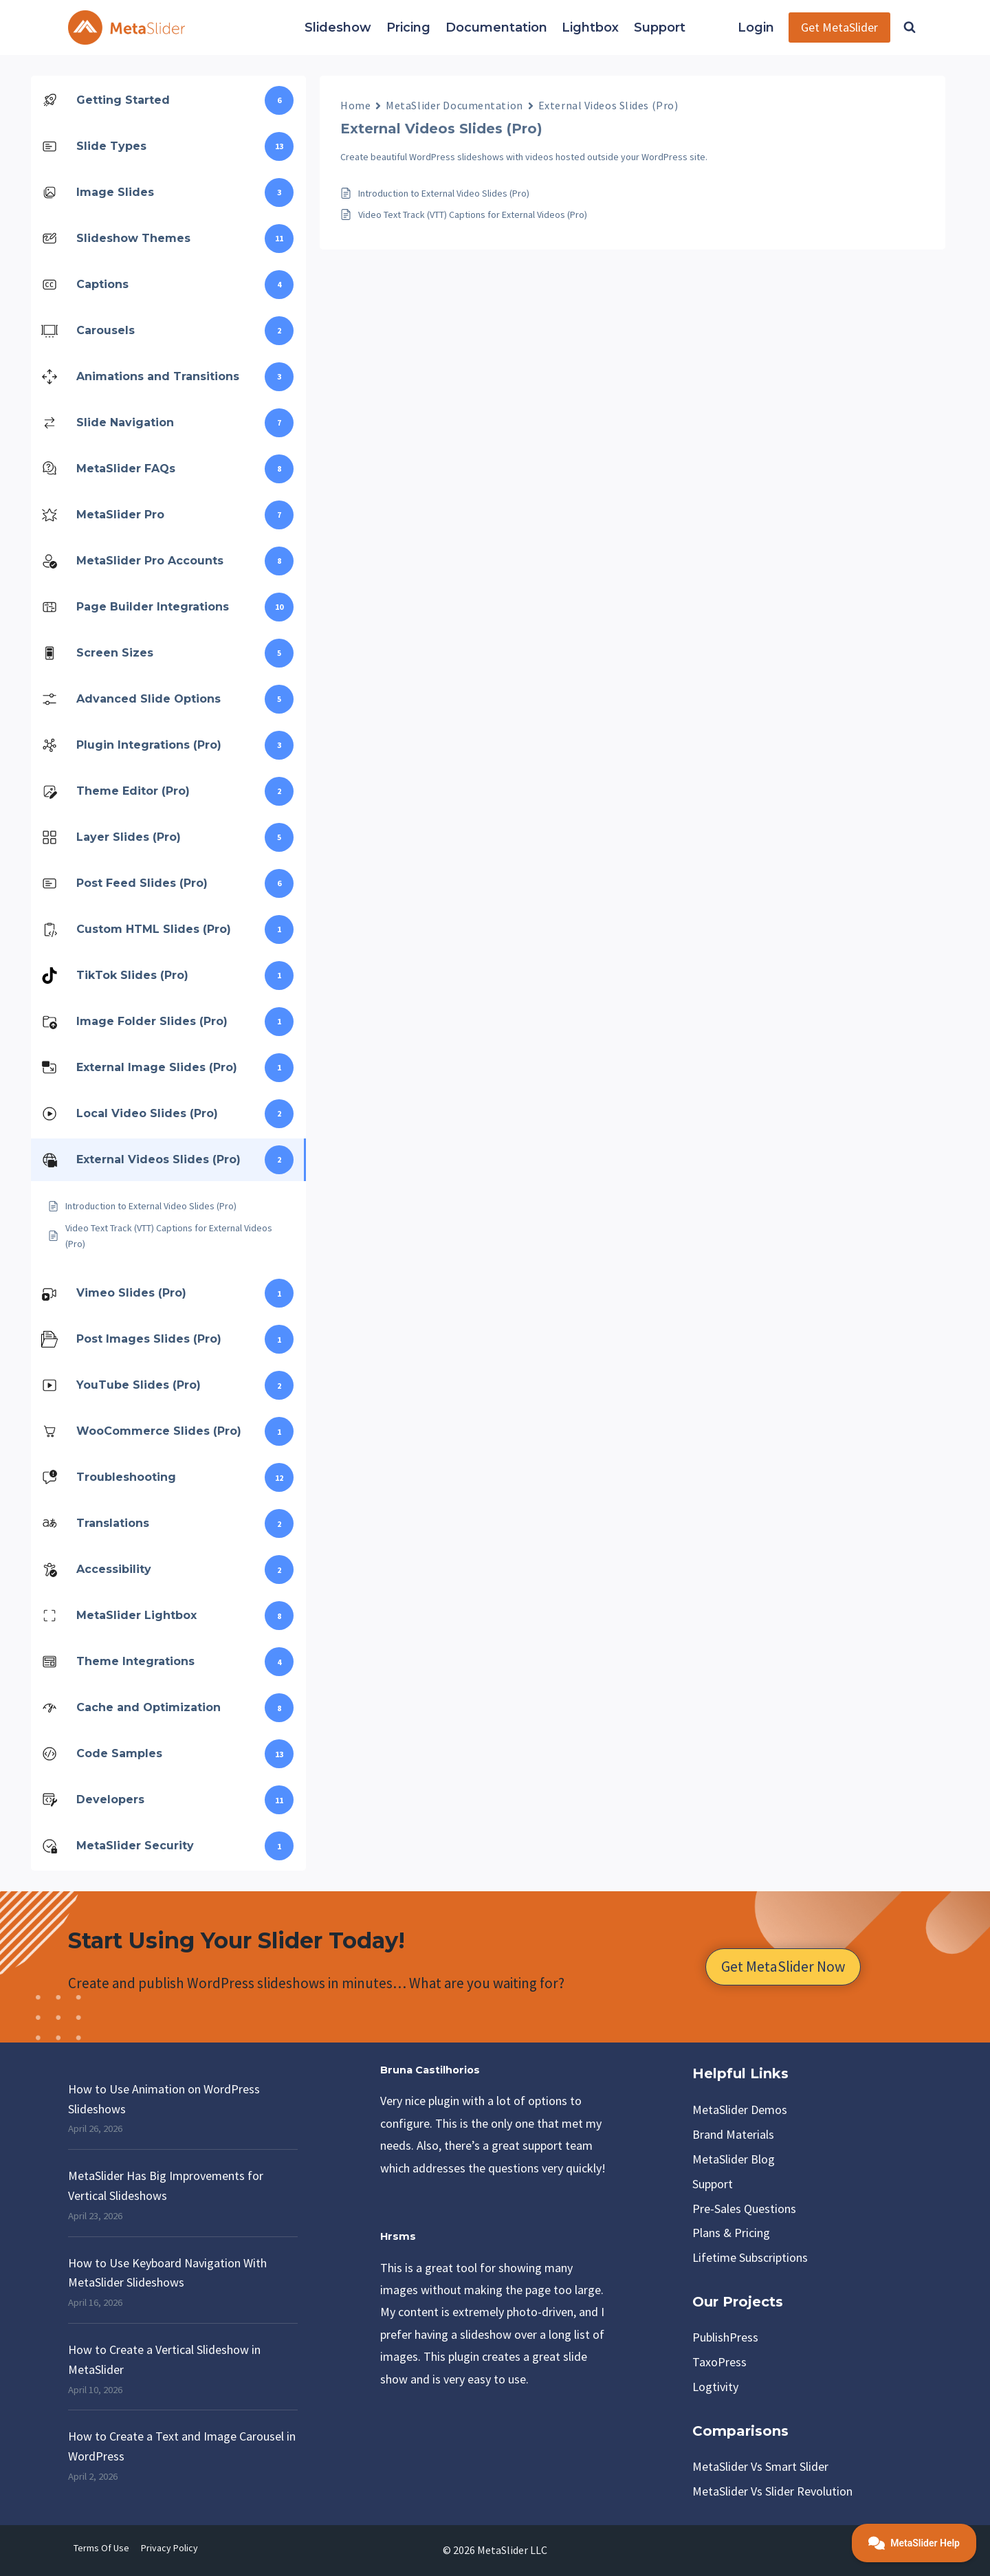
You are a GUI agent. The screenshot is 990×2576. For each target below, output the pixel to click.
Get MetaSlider (839, 27)
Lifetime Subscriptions (750, 2257)
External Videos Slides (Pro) (608, 105)
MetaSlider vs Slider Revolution (772, 2491)
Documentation (496, 27)
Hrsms (398, 2236)
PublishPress (725, 2337)
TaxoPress (719, 2362)
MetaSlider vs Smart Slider (760, 2466)
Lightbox (590, 27)
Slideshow (338, 27)
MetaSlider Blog (733, 2159)
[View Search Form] (909, 27)
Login (756, 27)
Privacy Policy (169, 2548)
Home (355, 105)
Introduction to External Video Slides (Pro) (443, 193)
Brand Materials (733, 2134)
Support (659, 27)
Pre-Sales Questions (744, 2208)
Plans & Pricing (731, 2233)
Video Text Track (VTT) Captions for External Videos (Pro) (472, 214)
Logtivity (715, 2387)
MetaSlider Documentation (454, 105)
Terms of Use (101, 2548)
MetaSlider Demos (739, 2109)
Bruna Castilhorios (430, 2070)
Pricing (408, 27)
